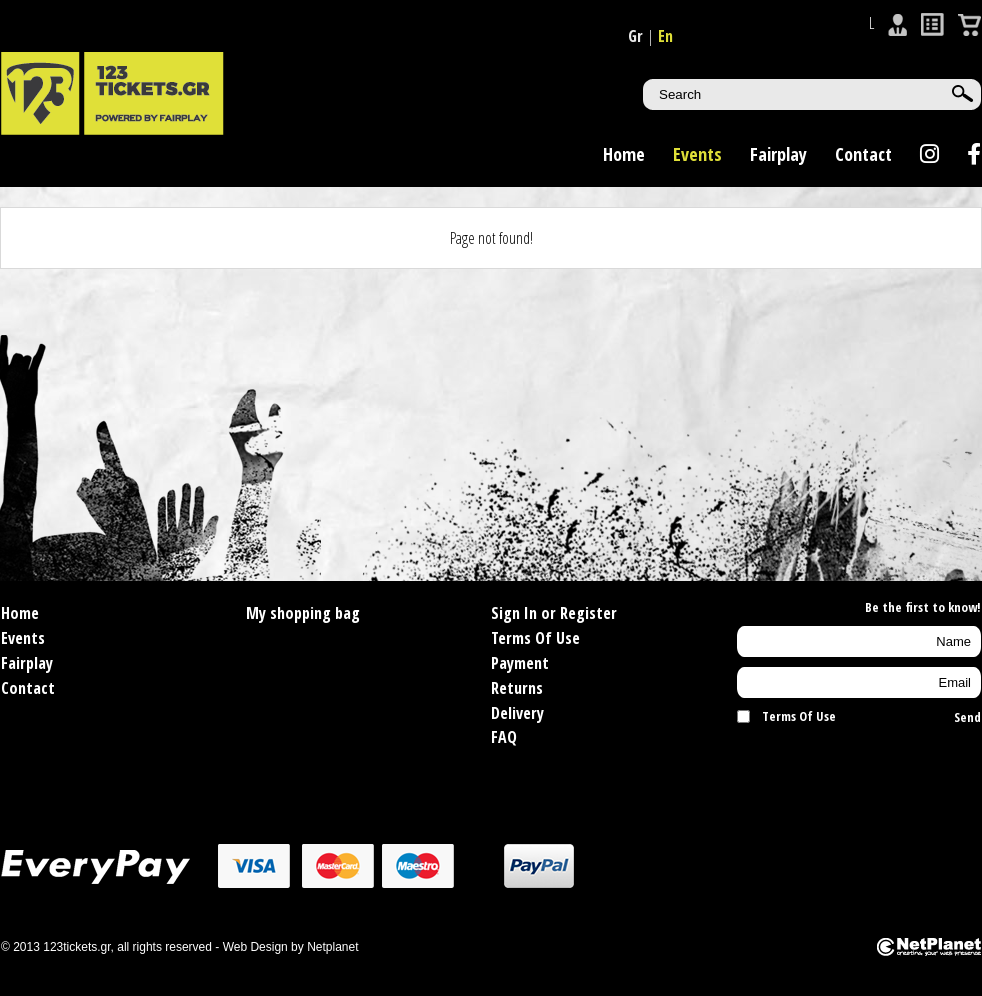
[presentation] (854, 766)
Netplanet (332, 947)
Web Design (255, 947)
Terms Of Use (535, 638)
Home (624, 154)
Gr (635, 36)
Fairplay (778, 154)
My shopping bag (303, 613)
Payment (520, 663)
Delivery (517, 713)
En (665, 36)
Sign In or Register (554, 613)
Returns (517, 688)
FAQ (504, 737)
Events (697, 154)
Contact (863, 154)
